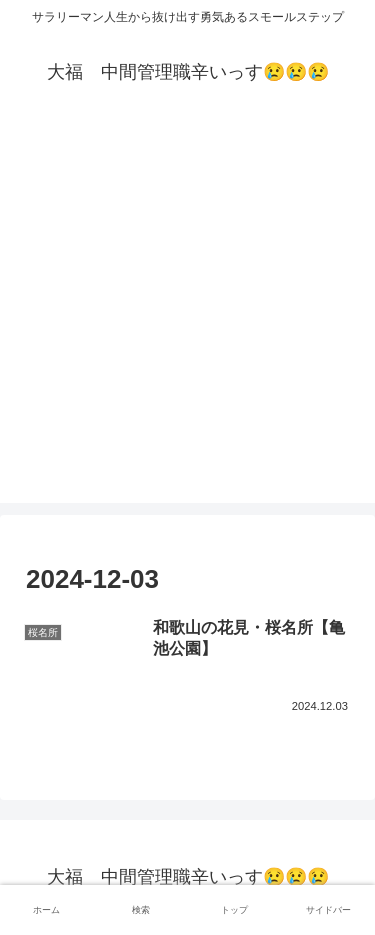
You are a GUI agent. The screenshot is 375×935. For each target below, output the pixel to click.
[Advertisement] (187, 315)
